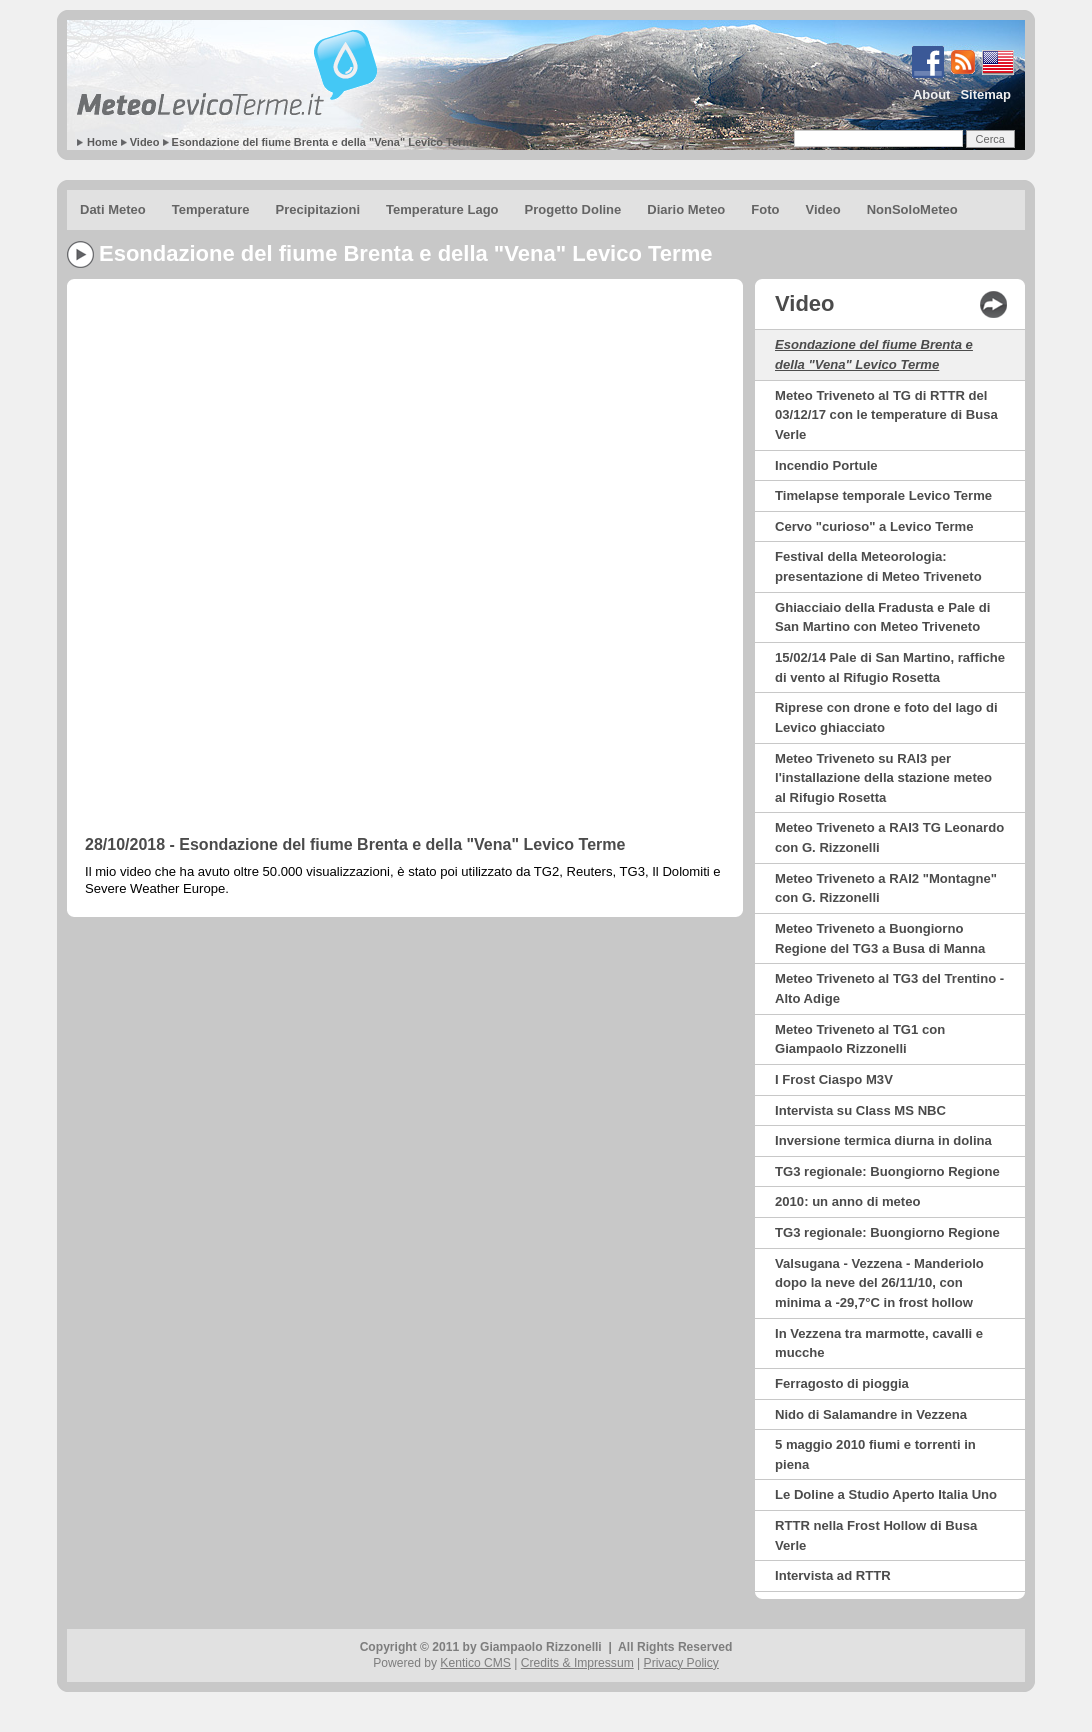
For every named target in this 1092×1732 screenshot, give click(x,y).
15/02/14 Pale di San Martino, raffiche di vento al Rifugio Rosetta (890, 667)
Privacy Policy (681, 1663)
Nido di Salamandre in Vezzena (871, 1414)
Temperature (211, 209)
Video (145, 142)
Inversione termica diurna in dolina (883, 1140)
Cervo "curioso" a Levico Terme (874, 526)
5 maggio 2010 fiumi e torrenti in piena (875, 1454)
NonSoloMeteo (912, 209)
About (932, 94)
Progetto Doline (573, 209)
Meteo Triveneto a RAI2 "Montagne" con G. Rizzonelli (886, 888)
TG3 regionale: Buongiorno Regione (887, 1171)
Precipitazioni (318, 209)
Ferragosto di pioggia (842, 1383)
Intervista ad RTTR (833, 1575)
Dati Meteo (113, 209)
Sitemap (985, 94)
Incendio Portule (826, 465)
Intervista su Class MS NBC (860, 1110)
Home (102, 142)
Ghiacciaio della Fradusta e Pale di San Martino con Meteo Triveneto (882, 617)
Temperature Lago (442, 209)
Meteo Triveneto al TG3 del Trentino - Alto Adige (889, 988)
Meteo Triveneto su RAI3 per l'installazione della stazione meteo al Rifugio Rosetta (883, 778)
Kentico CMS (475, 1663)
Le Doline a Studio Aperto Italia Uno (886, 1494)
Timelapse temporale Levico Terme (883, 495)
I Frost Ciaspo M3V (834, 1079)
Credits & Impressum (577, 1663)
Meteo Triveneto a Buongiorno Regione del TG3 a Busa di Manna (880, 938)
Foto (765, 209)
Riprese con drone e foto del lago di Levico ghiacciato (886, 717)
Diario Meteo (686, 209)
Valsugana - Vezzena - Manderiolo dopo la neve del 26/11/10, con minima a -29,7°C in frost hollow (879, 1283)
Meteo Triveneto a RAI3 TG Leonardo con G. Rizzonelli (889, 837)
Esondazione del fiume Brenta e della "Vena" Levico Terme (325, 142)
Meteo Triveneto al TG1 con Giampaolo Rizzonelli (860, 1039)
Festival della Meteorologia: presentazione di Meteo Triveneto (878, 566)
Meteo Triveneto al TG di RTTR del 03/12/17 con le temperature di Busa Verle (886, 415)
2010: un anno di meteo (848, 1201)
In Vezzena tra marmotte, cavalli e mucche (879, 1343)
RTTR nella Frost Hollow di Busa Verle (876, 1535)
